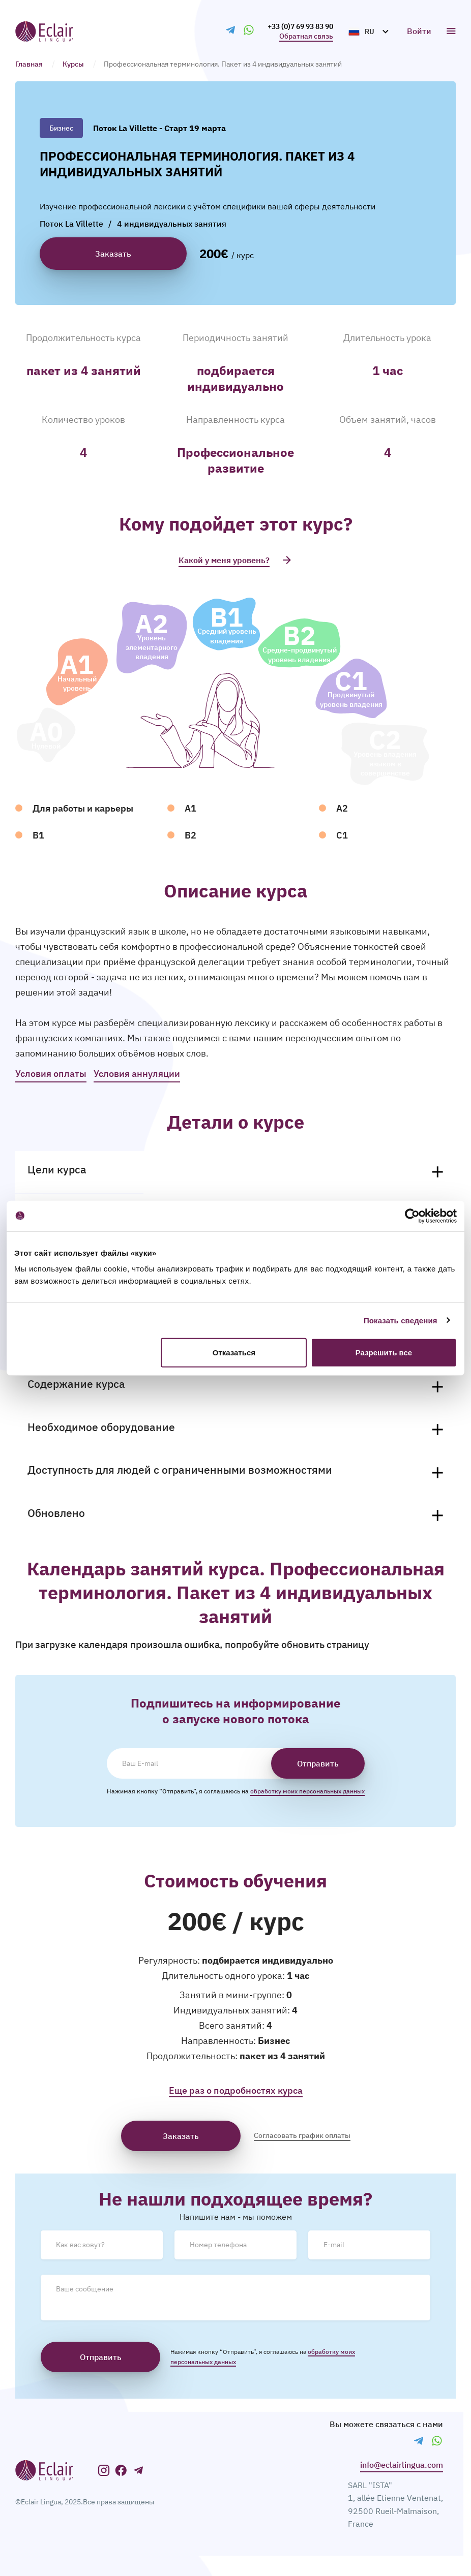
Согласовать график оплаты (302, 2135)
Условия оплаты (50, 1073)
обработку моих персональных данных (307, 1791)
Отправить (318, 1763)
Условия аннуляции (137, 1073)
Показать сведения (400, 1320)
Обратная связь (306, 36)
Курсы (73, 64)
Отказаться (234, 1352)
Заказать (181, 2136)
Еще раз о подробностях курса (236, 2090)
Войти (419, 31)
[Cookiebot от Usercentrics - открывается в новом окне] (412, 1215)
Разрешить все (384, 1352)
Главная (29, 64)
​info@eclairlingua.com (401, 2465)
